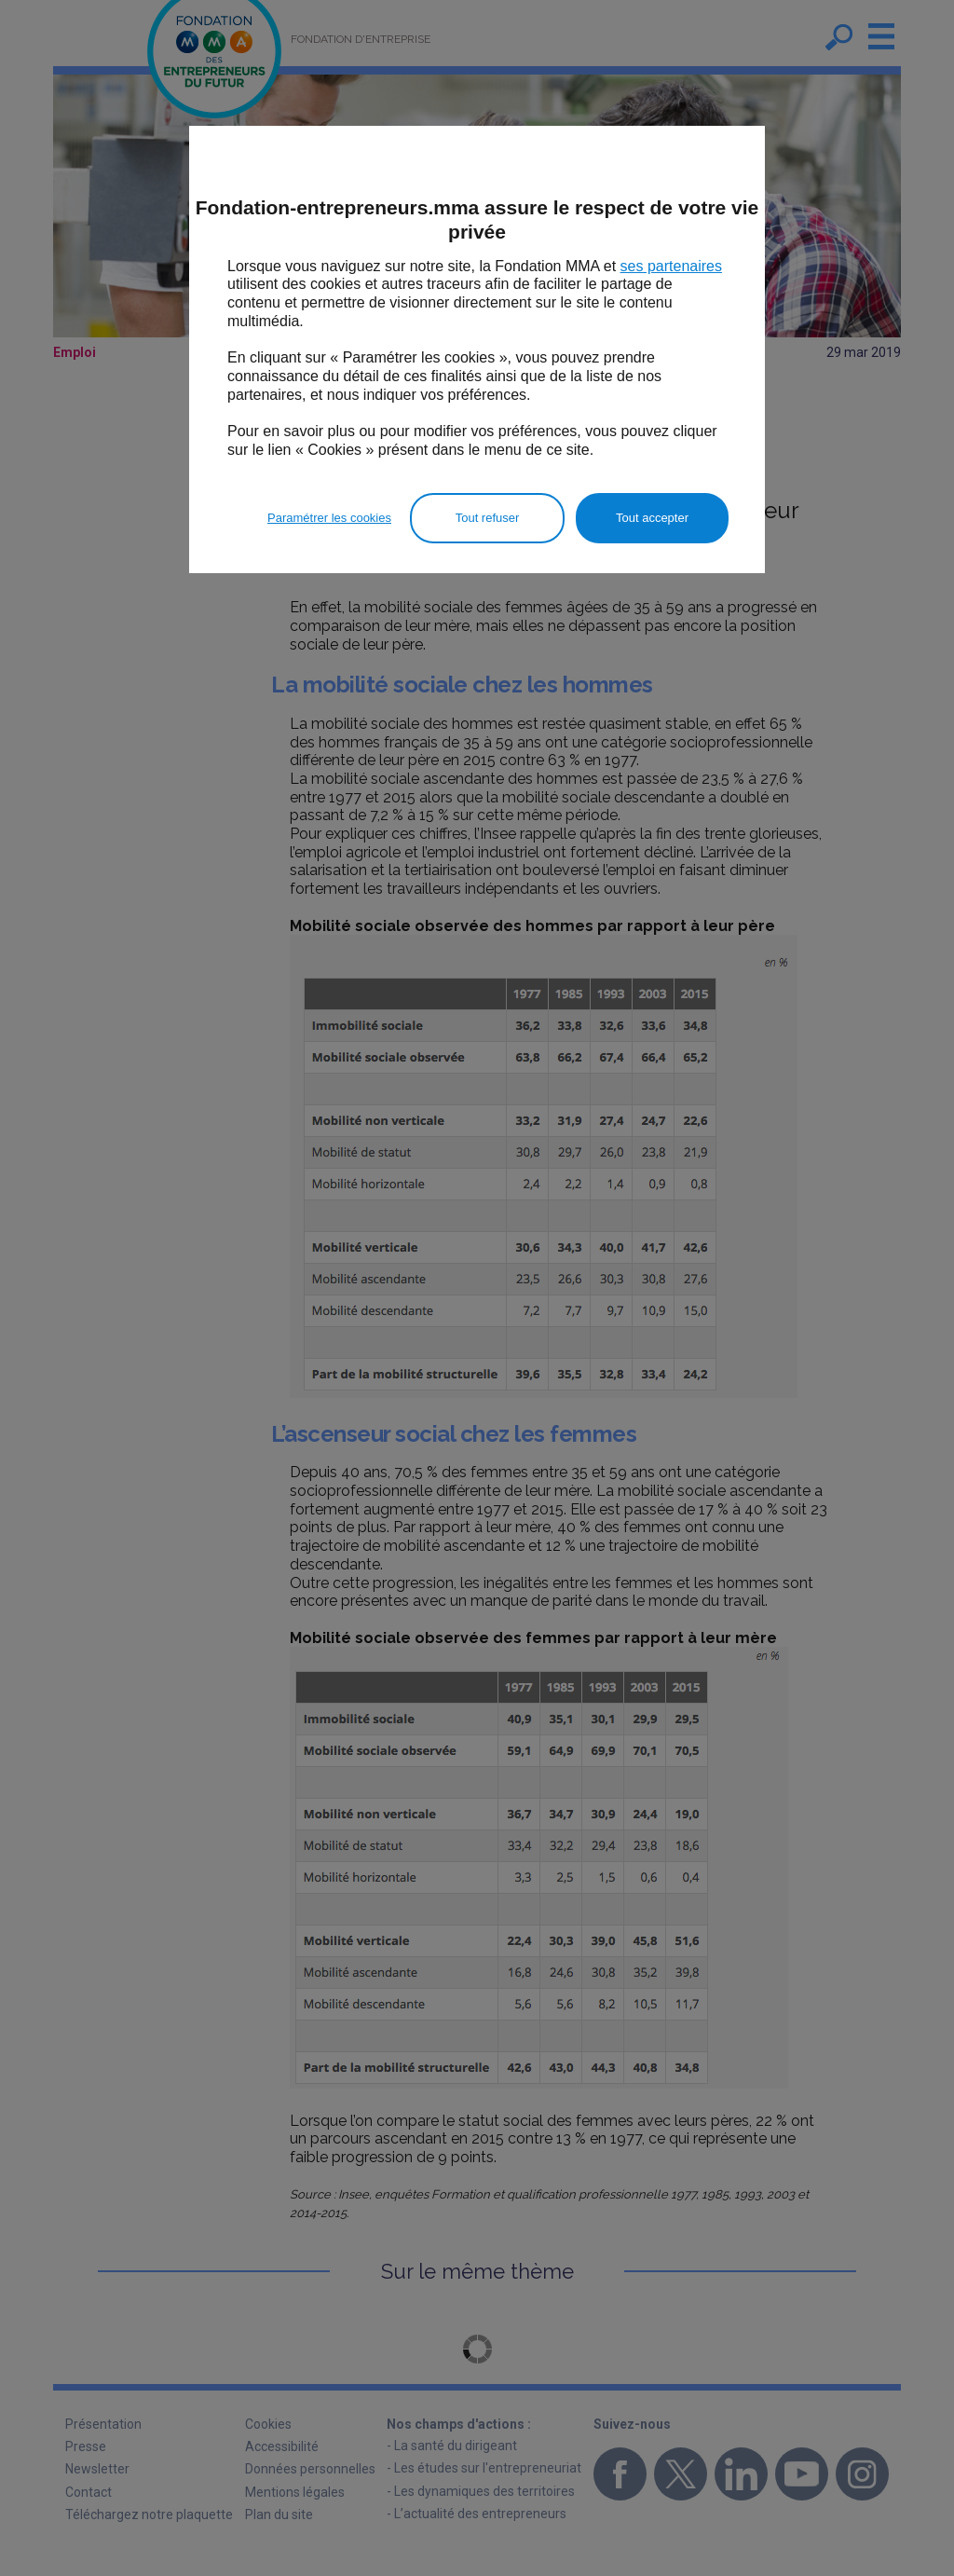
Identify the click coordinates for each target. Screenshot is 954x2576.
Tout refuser (488, 518)
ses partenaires (671, 266)
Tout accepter (652, 518)
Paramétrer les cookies (329, 518)
